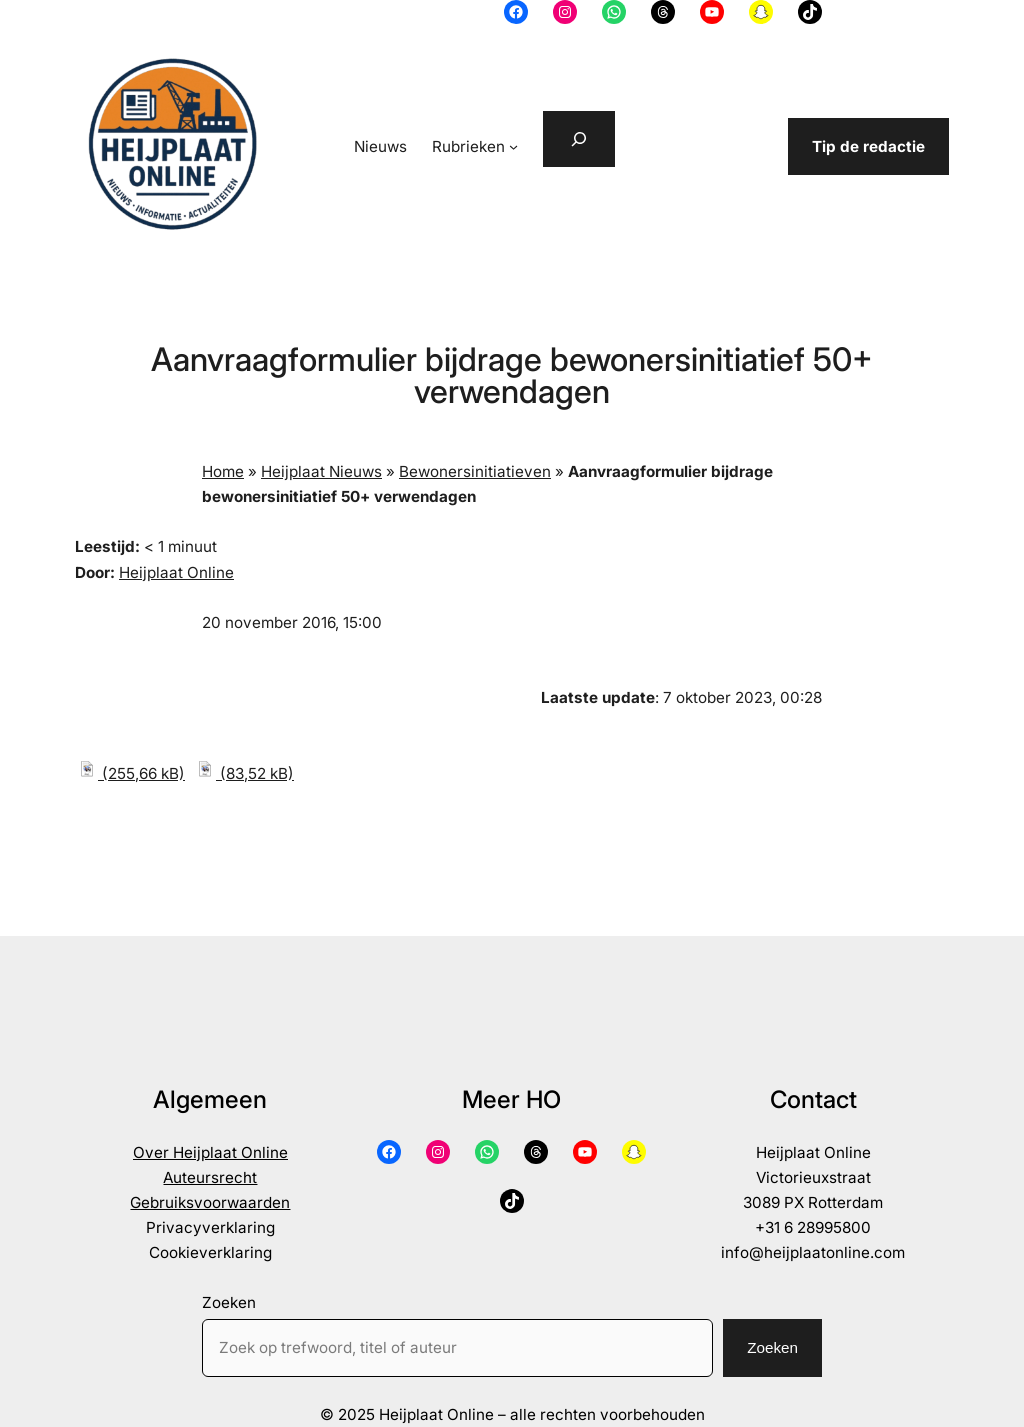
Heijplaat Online (176, 572)
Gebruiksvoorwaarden (210, 1202)
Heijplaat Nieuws (321, 471)
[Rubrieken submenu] (513, 146)
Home (223, 471)
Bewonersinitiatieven (475, 471)
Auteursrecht (210, 1177)
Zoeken (229, 1302)
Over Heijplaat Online (210, 1152)
